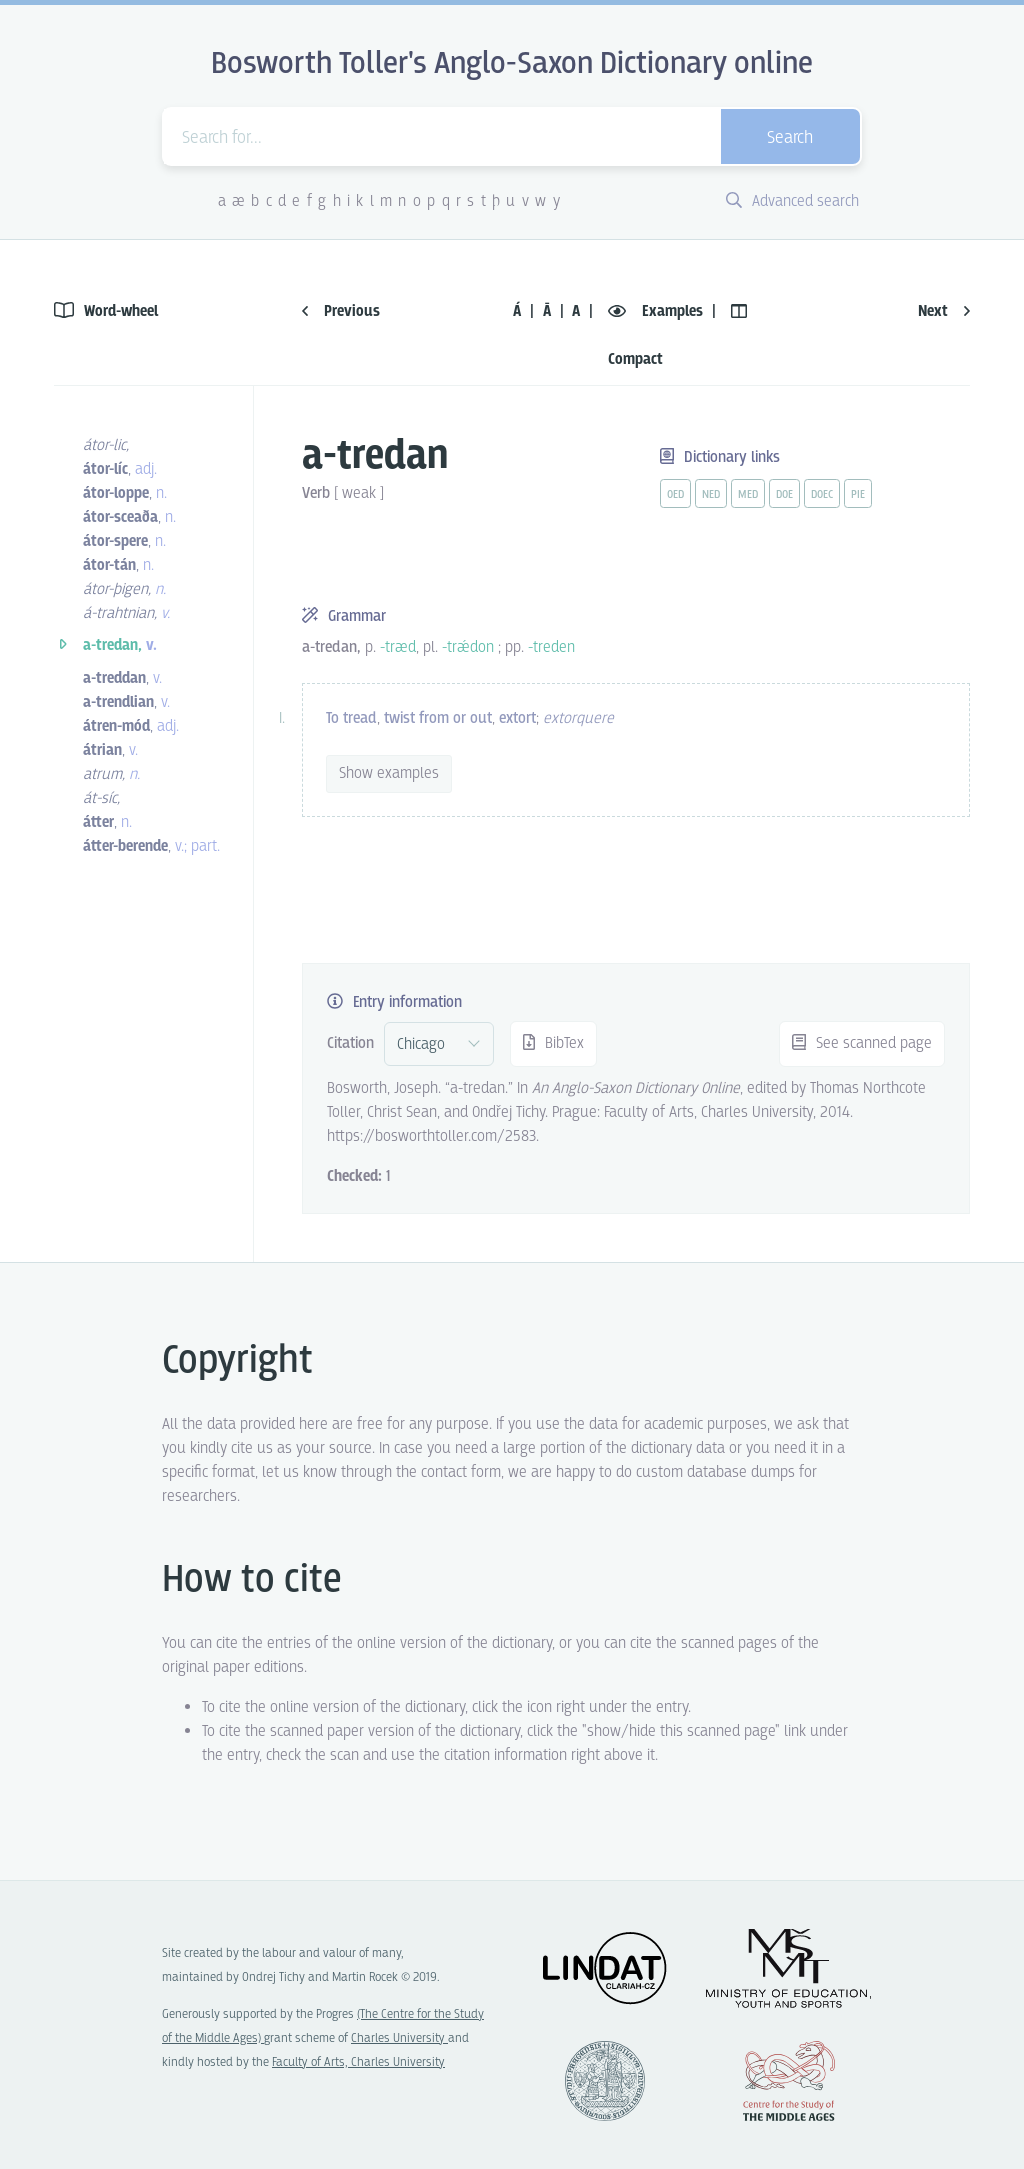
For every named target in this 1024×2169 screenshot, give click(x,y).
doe (784, 495)
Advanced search (792, 201)
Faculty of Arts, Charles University (358, 2062)
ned (711, 495)
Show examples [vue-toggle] (389, 773)
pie (858, 495)
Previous (341, 311)
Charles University (399, 2038)
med (748, 495)
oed (675, 495)
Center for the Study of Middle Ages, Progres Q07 (789, 2081)
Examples (657, 311)
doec (822, 495)
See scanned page (862, 1043)
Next (944, 311)
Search (790, 138)
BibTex (553, 1043)
